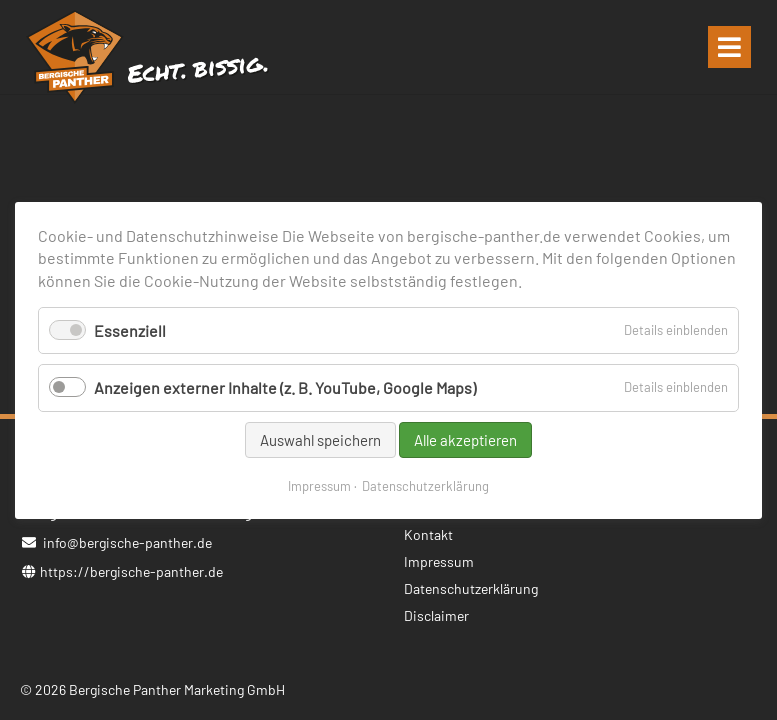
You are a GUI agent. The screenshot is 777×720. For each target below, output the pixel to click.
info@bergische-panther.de (127, 542)
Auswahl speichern (320, 439)
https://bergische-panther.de (131, 571)
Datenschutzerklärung (425, 485)
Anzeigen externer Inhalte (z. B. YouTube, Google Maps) (285, 387)
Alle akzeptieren (465, 439)
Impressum (319, 485)
